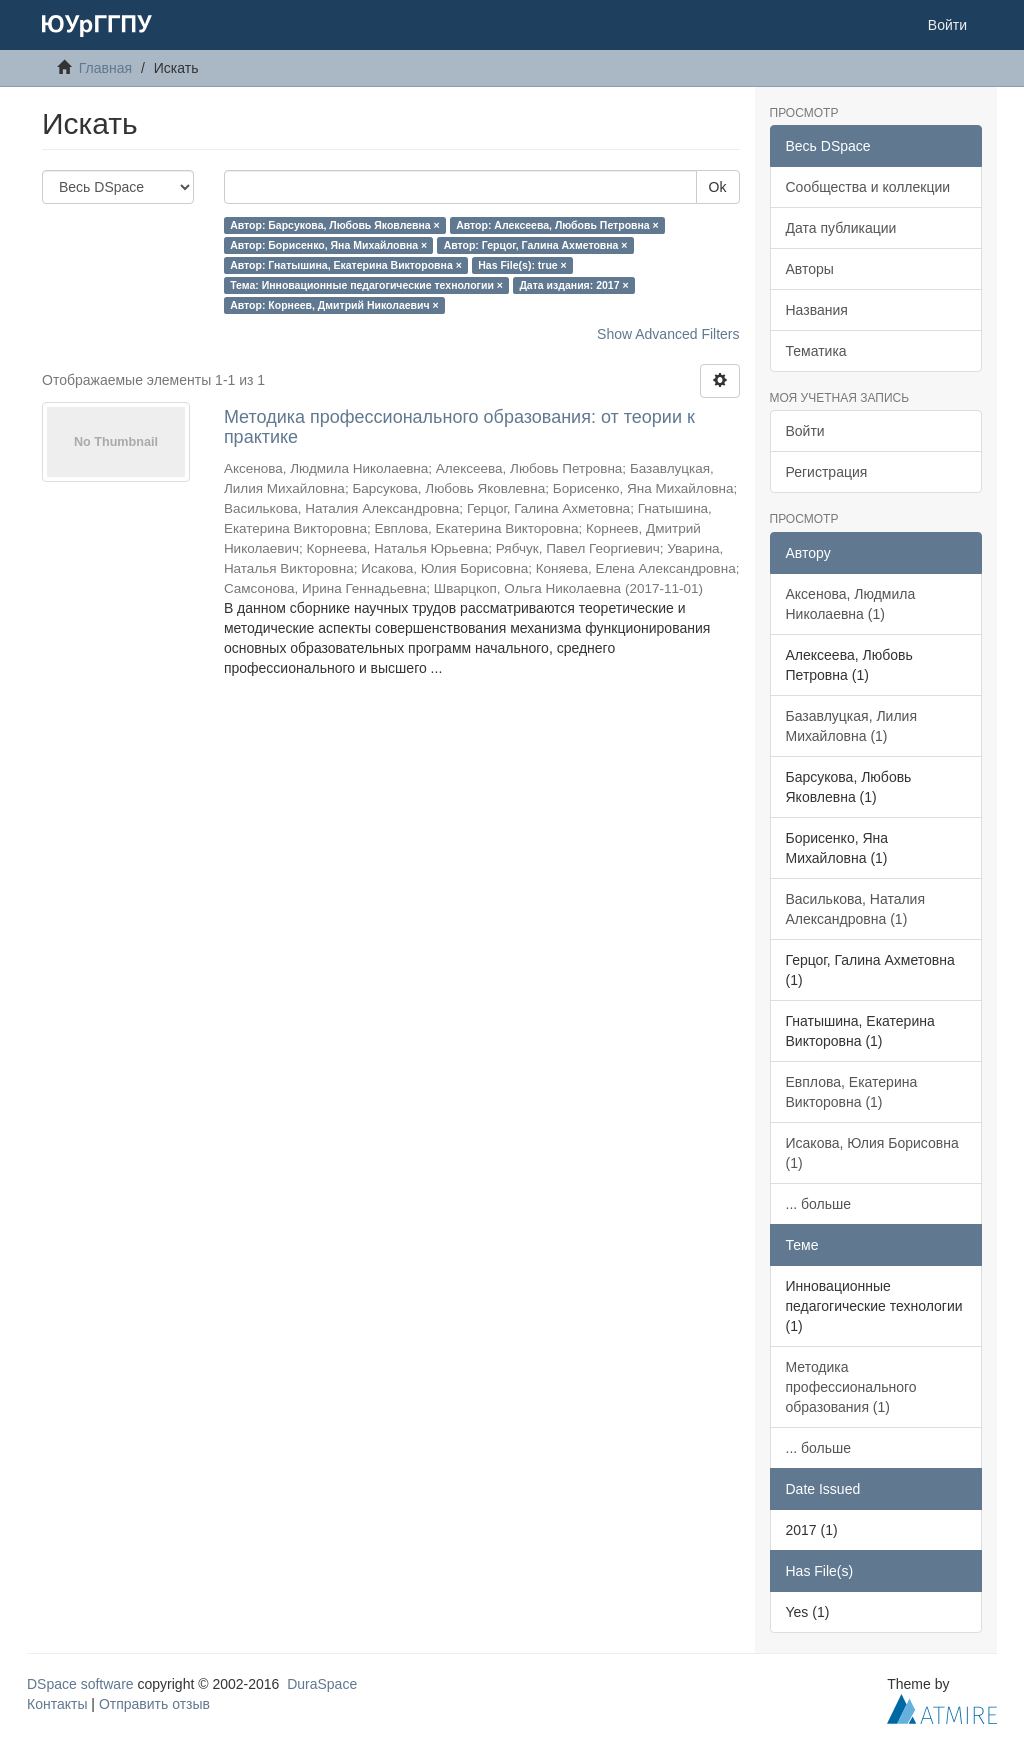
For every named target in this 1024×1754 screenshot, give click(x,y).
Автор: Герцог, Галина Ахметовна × (536, 245)
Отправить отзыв (154, 1704)
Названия (817, 310)
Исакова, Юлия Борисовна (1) (872, 1153)
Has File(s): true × (522, 265)
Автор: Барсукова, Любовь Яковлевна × (335, 225)
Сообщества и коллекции (868, 187)
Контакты (57, 1704)
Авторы (810, 269)
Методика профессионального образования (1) (851, 1387)
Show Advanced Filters (668, 334)
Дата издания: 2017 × (573, 285)
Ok (718, 187)
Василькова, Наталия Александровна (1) (856, 909)
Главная (105, 68)
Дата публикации (841, 228)
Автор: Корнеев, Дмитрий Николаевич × (334, 305)
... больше (819, 1204)
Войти (805, 431)
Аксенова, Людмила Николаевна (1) (851, 604)
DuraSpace (322, 1684)
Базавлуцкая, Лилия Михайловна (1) (851, 726)
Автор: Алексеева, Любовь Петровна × (557, 225)
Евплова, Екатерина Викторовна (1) (852, 1092)
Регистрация (827, 472)
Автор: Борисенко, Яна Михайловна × (328, 245)
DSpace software (80, 1684)
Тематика (816, 351)
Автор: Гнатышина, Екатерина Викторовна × (346, 265)
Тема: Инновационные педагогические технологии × (366, 285)
